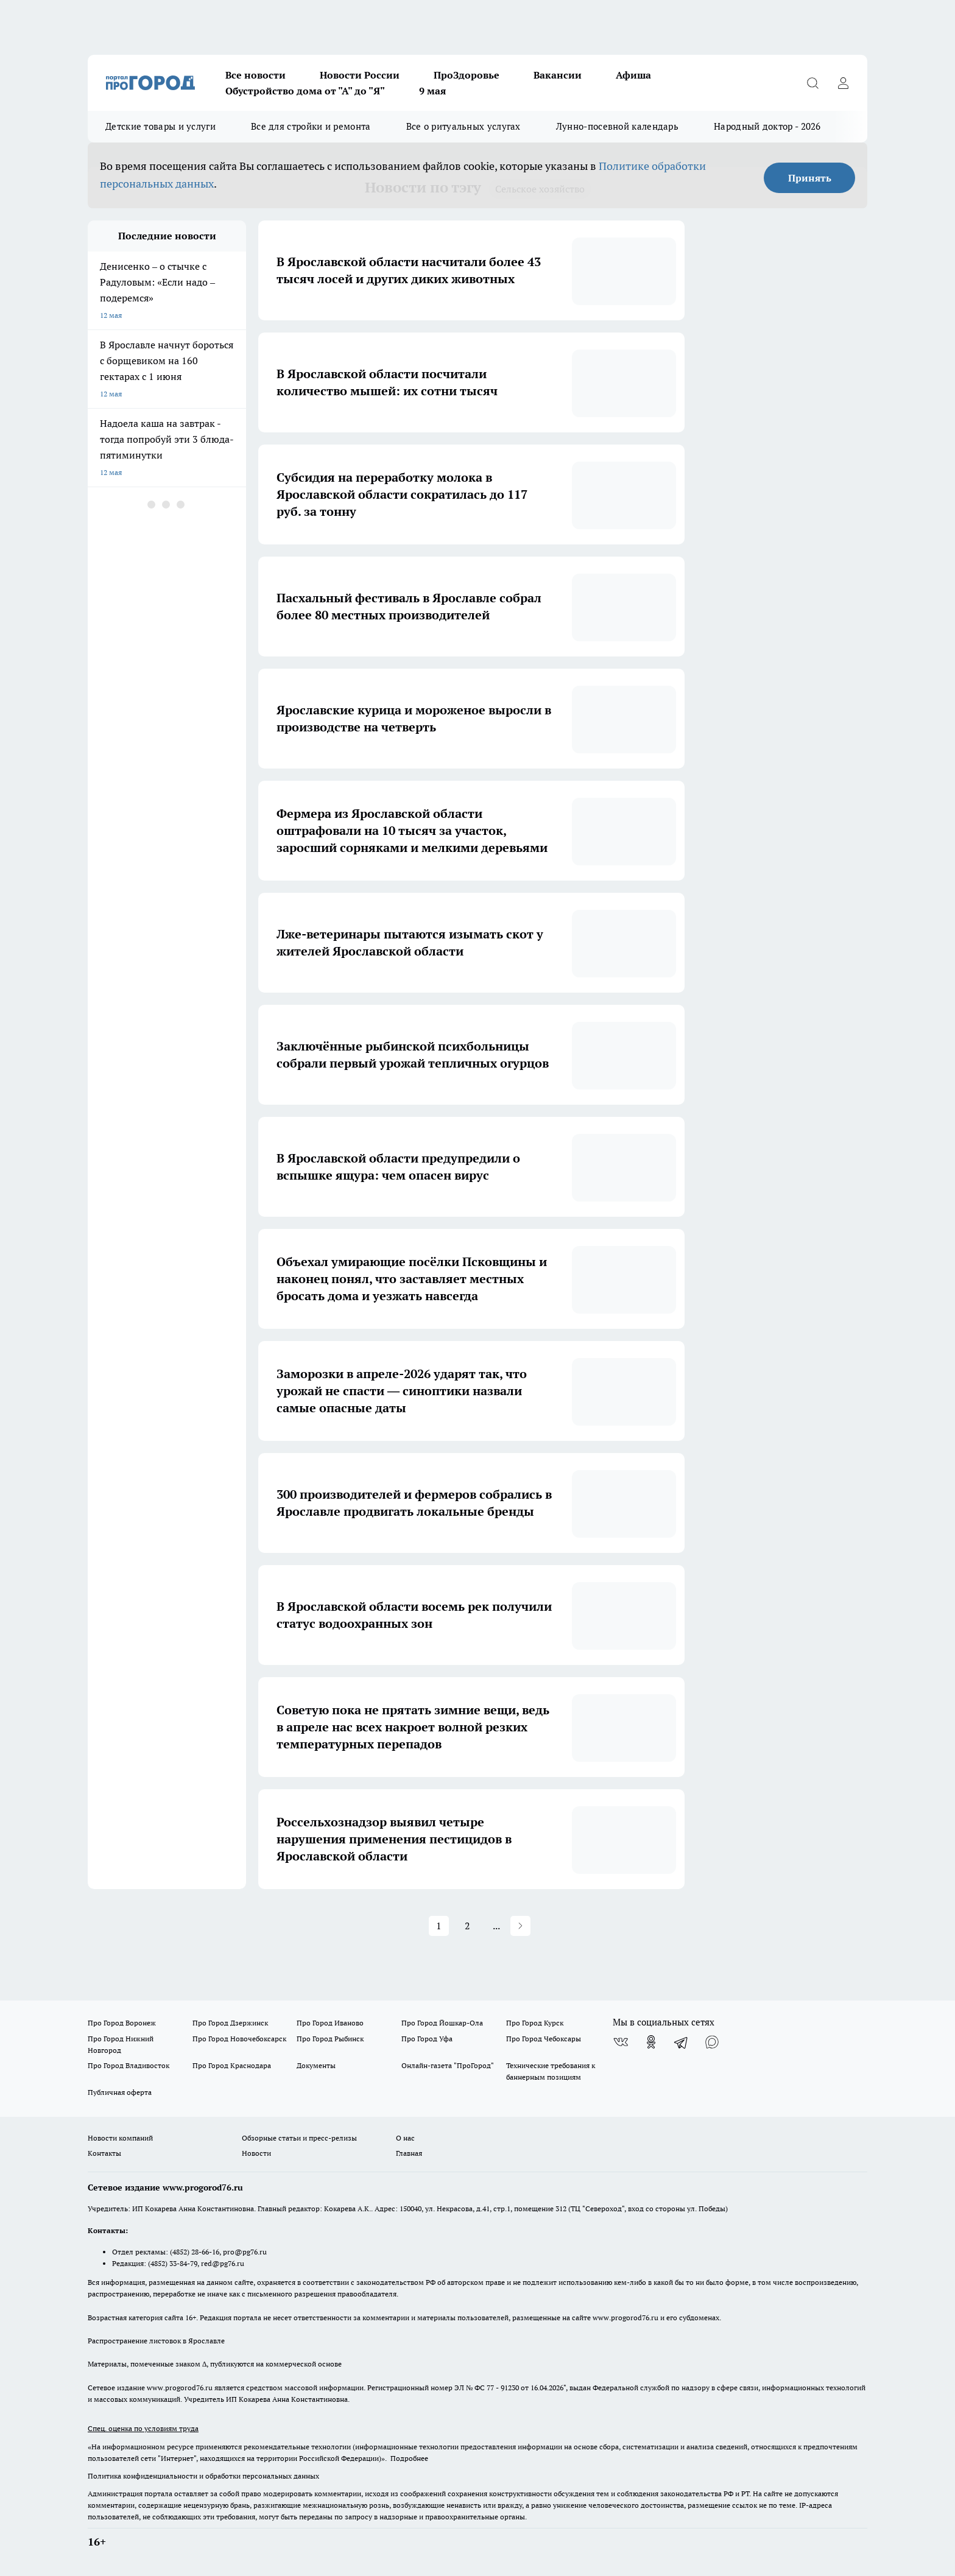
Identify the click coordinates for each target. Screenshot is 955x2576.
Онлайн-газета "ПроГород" (447, 2065)
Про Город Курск (534, 2022)
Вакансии (558, 75)
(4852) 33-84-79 (172, 2263)
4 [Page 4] (467, 1926)
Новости (256, 2153)
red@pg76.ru (222, 2263)
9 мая (432, 91)
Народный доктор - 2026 (767, 126)
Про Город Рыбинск (330, 2038)
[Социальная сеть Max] (712, 2042)
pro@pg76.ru (245, 2251)
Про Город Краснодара (231, 2065)
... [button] (525, 1926)
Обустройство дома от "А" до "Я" (305, 91)
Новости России (360, 75)
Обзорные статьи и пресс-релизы (299, 2137)
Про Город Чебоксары (543, 2038)
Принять (809, 178)
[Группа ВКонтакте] (620, 2042)
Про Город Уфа (427, 2038)
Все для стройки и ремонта (311, 126)
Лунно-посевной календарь (617, 126)
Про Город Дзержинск (230, 2022)
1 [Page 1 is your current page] (381, 1926)
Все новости (255, 75)
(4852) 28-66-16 (194, 2251)
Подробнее (409, 2458)
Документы (316, 2065)
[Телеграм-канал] (681, 2042)
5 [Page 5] (496, 1926)
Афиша (633, 75)
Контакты (104, 2153)
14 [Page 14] (553, 1926)
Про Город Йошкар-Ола (442, 2022)
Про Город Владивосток (128, 2065)
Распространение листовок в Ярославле (156, 2340)
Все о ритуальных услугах (463, 126)
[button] (578, 1926)
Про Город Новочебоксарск (239, 2038)
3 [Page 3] (439, 1926)
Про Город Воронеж (122, 2022)
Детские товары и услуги (160, 126)
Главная (409, 2153)
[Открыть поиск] (812, 83)
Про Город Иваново (330, 2022)
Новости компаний (120, 2137)
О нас (405, 2137)
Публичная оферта (120, 2092)
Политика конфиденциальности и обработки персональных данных (203, 2475)
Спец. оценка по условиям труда (143, 2428)
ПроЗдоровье (466, 75)
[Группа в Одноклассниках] (651, 2042)
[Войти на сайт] (843, 83)
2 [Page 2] (410, 1926)
